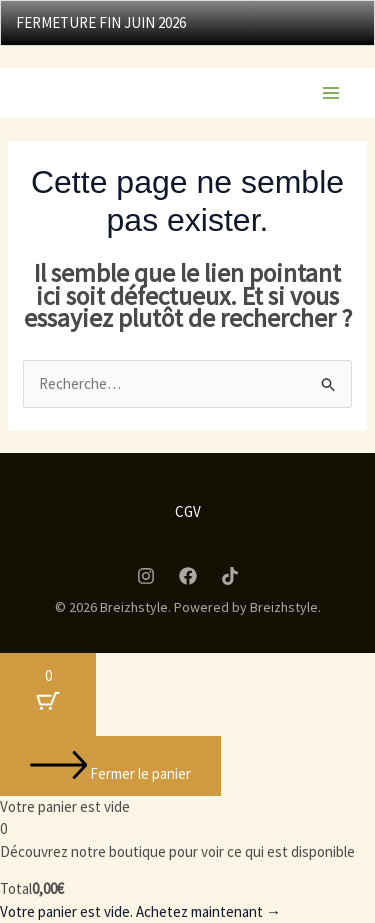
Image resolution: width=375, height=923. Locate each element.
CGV (188, 511)
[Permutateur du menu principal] (330, 93)
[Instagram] (146, 576)
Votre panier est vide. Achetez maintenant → (140, 911)
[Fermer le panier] (110, 766)
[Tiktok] (230, 576)
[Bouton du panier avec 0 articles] (48, 694)
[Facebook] (188, 576)
